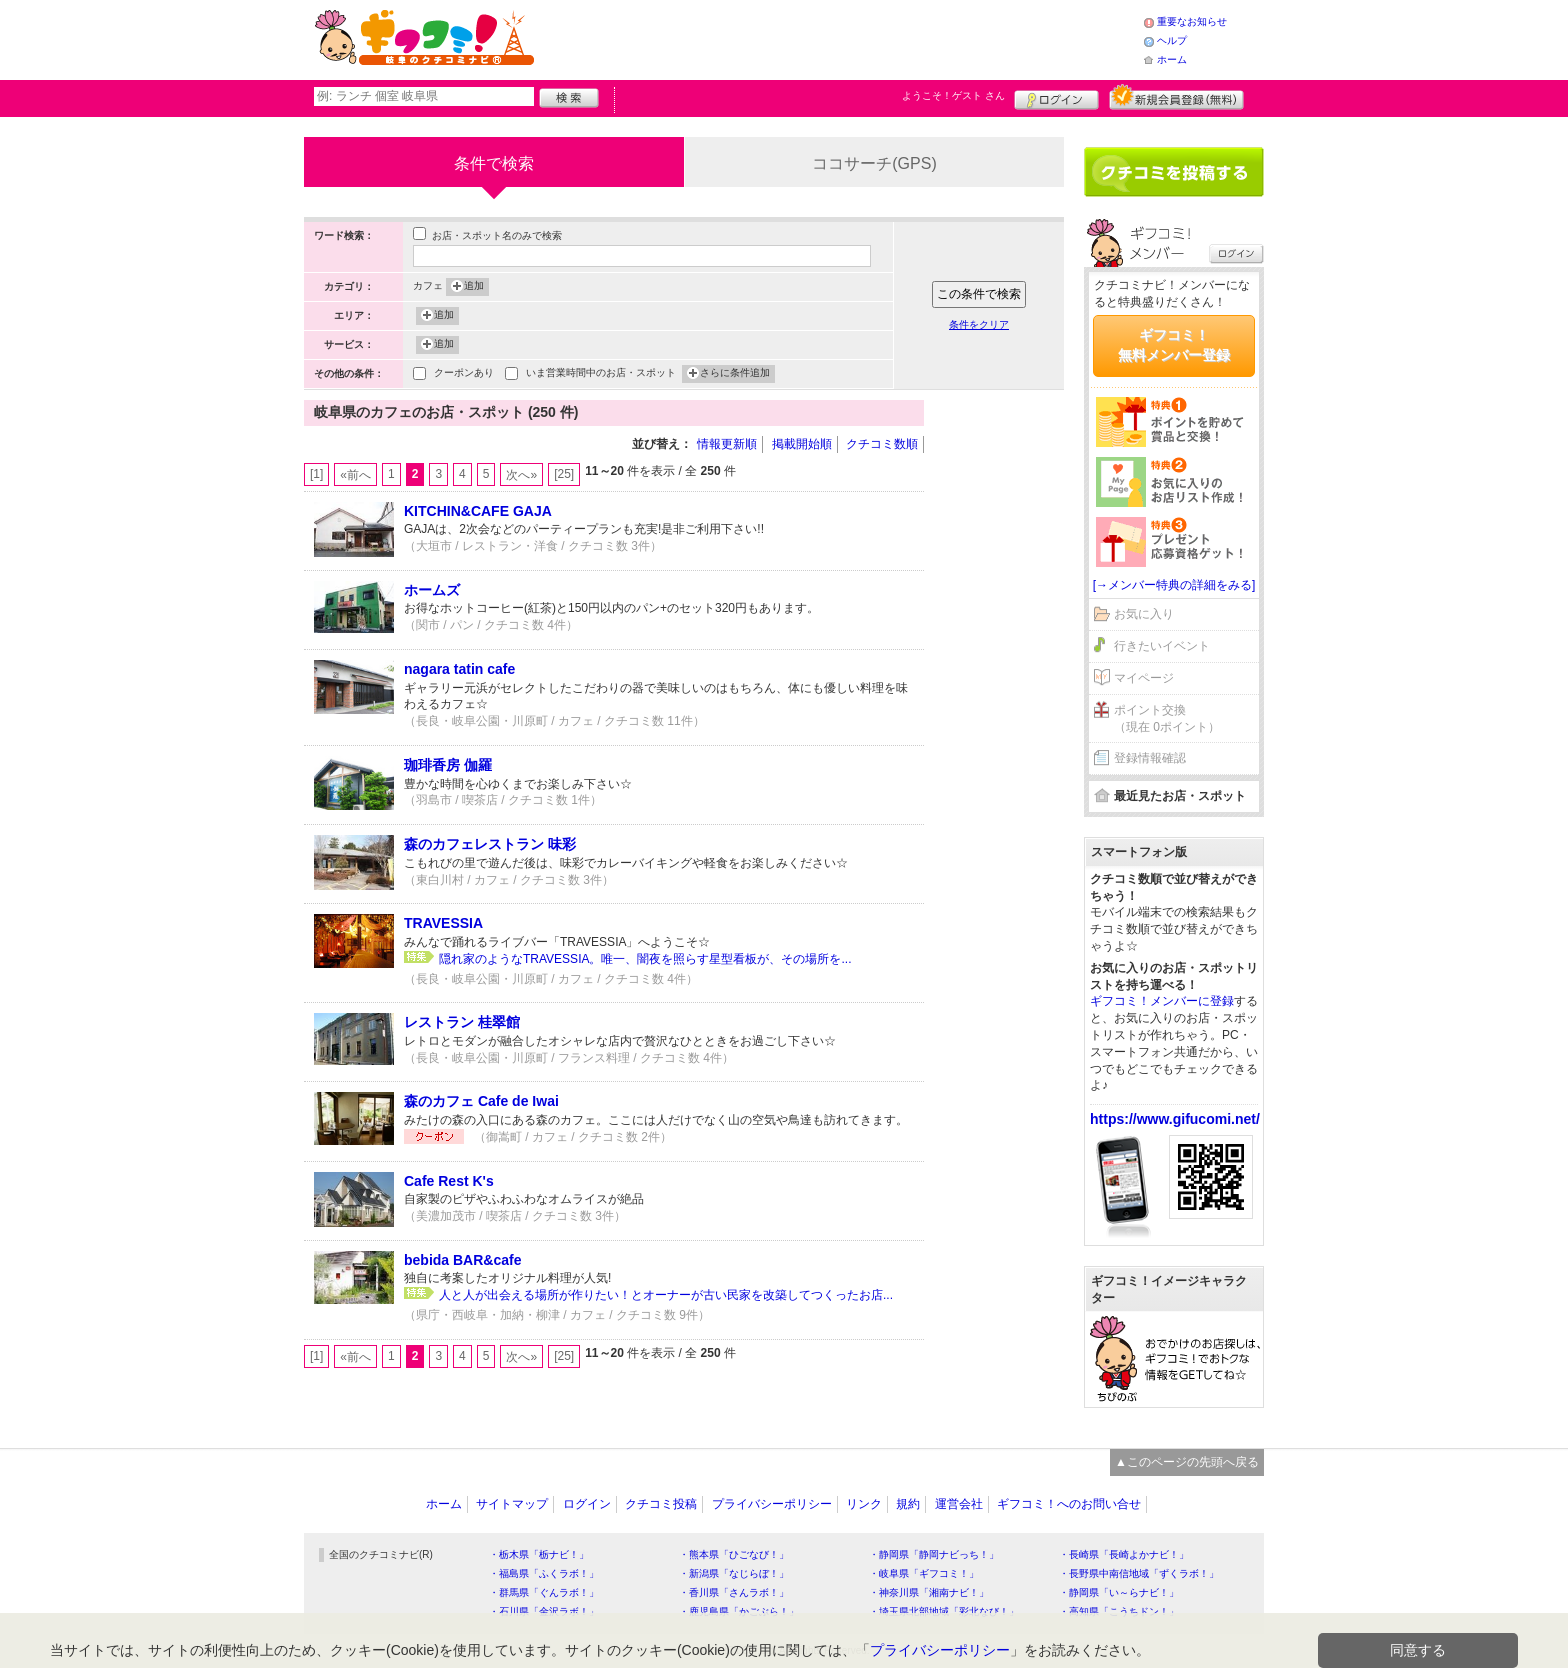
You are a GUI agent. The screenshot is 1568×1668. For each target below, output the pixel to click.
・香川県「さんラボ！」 (734, 1592)
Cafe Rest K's (449, 1181)
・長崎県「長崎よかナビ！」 (1124, 1554)
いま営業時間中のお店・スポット (601, 374)
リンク (864, 1504)
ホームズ (432, 590)
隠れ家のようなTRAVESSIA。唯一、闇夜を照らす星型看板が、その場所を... (645, 959)
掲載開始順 (802, 444)
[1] (316, 474)
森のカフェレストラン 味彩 (490, 844)
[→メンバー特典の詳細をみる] (1174, 585)
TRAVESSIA (443, 923)
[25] (564, 474)
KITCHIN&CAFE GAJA (478, 511)
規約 (908, 1504)
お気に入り (1144, 614)
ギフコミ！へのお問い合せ (1069, 1504)
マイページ (1144, 678)
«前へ (355, 475)
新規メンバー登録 (1176, 97)
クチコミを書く (1174, 172)
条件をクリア (979, 324)
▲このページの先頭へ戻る (1187, 1462)
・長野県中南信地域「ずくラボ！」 (1139, 1573)
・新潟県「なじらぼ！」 (734, 1573)
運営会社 (959, 1504)
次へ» (521, 475)
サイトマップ (512, 1504)
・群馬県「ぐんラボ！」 (544, 1592)
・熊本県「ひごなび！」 (734, 1554)
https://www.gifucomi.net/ (1175, 1119)
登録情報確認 (1150, 758)
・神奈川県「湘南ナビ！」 (929, 1592)
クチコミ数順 (882, 444)
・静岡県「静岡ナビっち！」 (934, 1554)
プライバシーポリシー (772, 1504)
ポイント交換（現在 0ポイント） (1167, 718)
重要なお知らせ (1192, 21)
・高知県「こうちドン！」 (1119, 1611)
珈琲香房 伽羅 (448, 765)
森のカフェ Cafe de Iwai (481, 1101)
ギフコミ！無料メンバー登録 (1174, 345)
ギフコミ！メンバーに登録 (1162, 1001)
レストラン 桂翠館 (462, 1022)
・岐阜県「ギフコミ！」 (924, 1573)
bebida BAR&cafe (462, 1260)
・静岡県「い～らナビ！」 (1119, 1592)
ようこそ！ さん (953, 95)
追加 (474, 287)
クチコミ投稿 (661, 1504)
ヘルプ (1172, 40)
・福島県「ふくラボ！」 (544, 1573)
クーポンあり (464, 374)
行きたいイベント (1162, 646)
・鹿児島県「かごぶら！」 (739, 1611)
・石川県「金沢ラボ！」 (544, 1611)
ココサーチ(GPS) (874, 163)
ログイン (1056, 97)
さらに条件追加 (735, 374)
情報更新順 (727, 444)
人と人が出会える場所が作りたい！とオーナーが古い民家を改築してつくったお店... (666, 1295)
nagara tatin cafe (459, 669)
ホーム (1172, 59)
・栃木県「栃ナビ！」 (539, 1554)
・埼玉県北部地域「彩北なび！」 (944, 1611)
